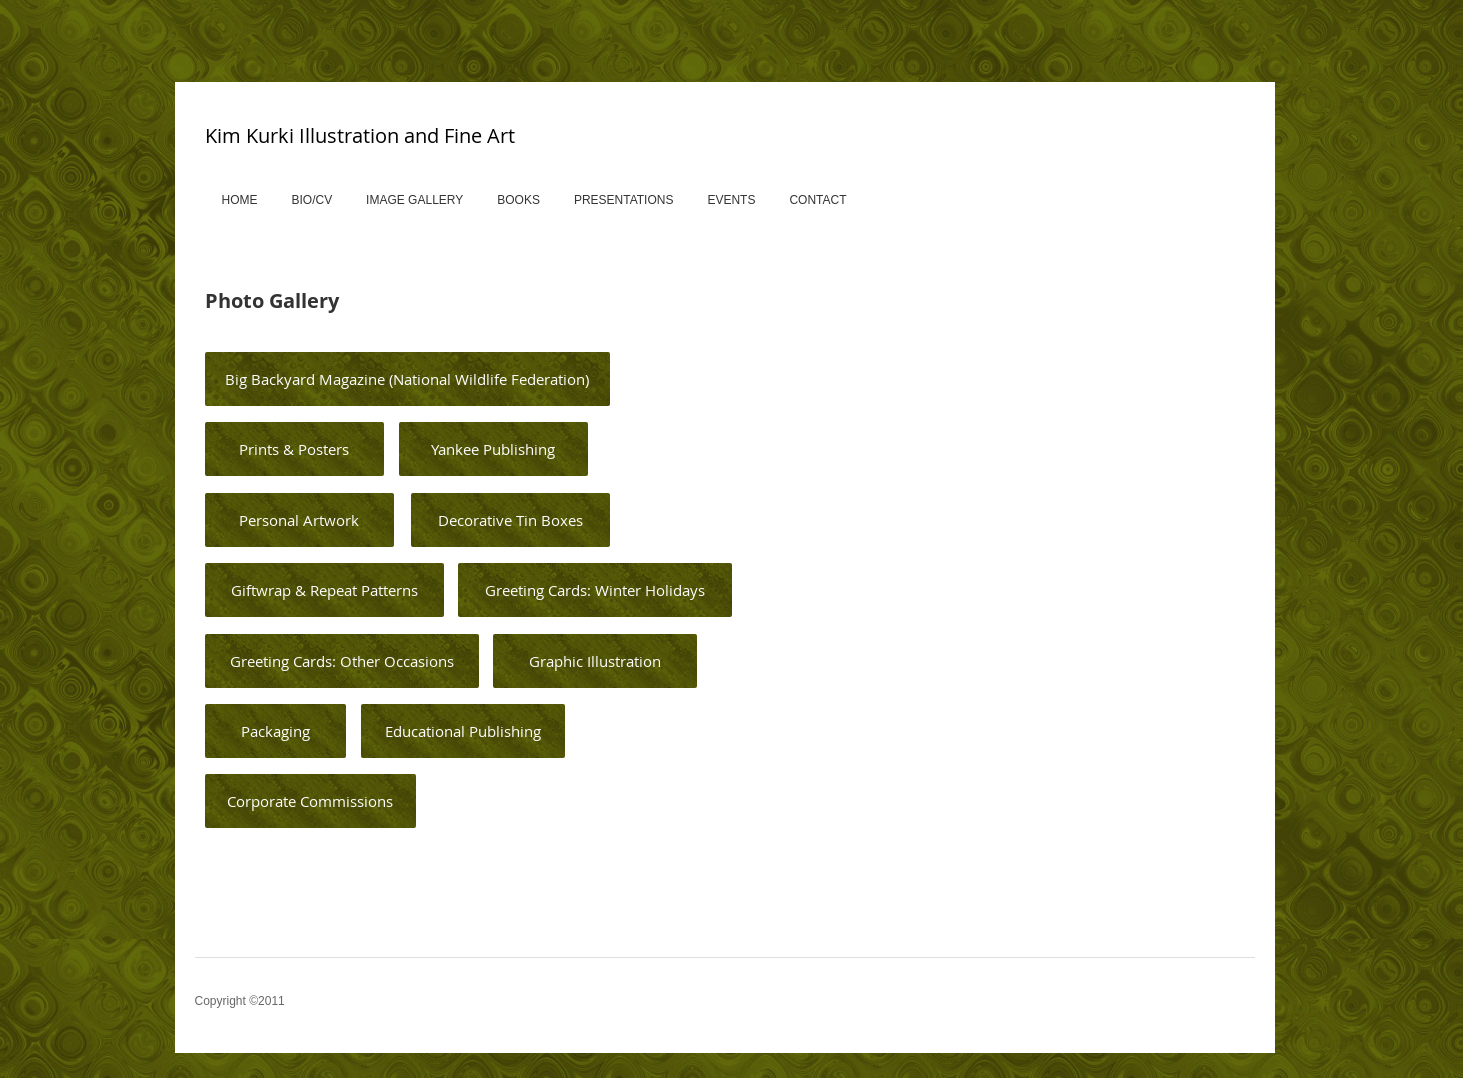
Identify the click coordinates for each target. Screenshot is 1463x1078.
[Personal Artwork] (299, 520)
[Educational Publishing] (463, 731)
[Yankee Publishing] (493, 449)
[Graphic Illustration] (595, 661)
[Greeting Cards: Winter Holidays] (595, 590)
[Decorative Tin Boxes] (510, 520)
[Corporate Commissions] (310, 801)
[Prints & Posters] (294, 449)
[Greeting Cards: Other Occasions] (342, 661)
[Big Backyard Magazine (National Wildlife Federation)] (407, 379)
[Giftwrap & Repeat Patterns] (324, 590)
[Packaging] (275, 731)
